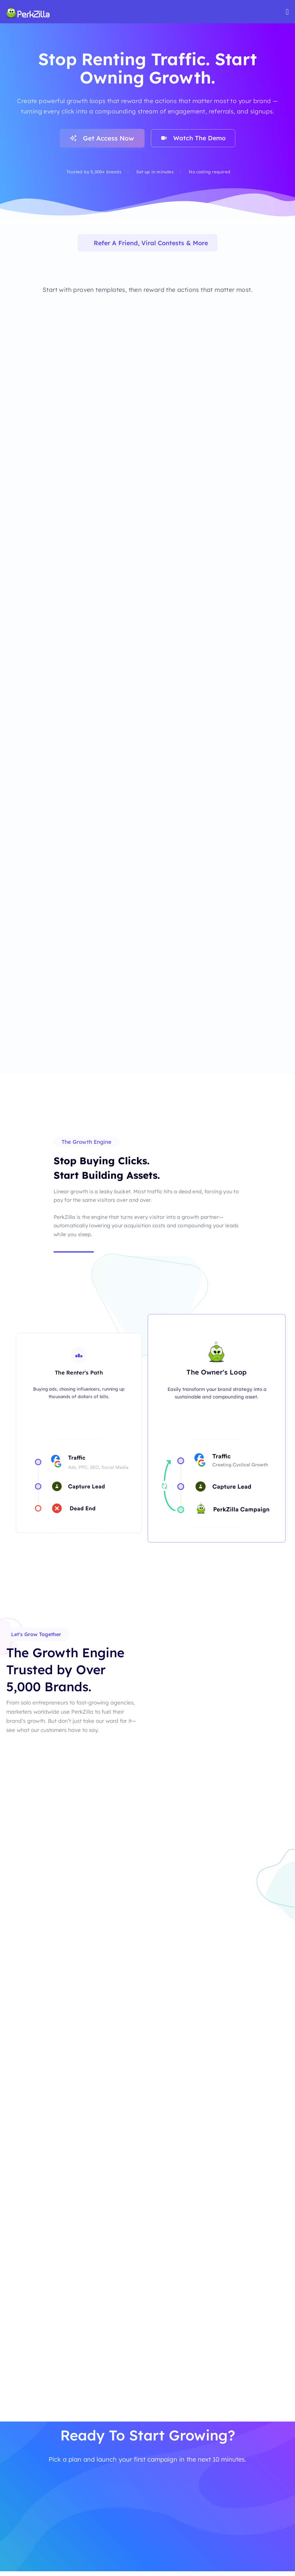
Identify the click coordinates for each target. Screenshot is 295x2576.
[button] (86, 1144)
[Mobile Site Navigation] (287, 12)
